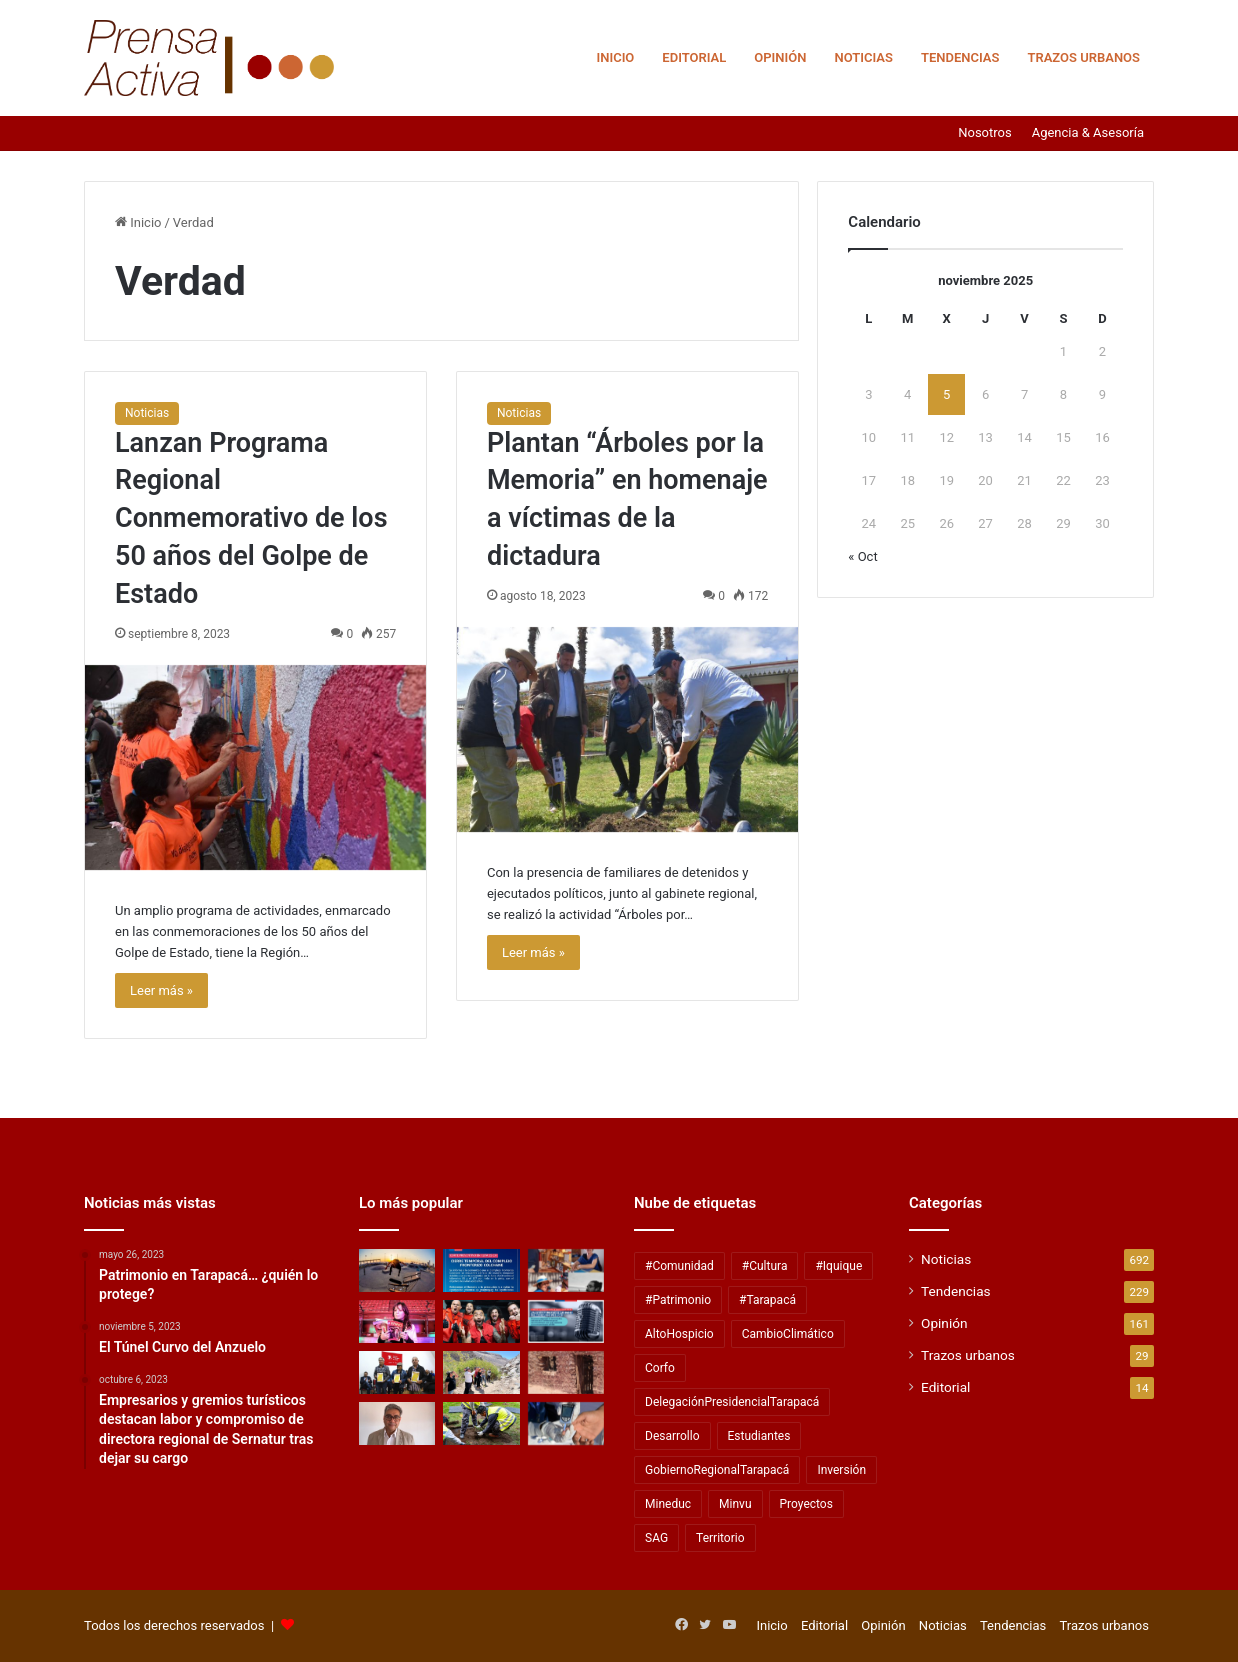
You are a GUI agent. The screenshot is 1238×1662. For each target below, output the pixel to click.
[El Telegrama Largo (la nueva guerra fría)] (397, 1423)
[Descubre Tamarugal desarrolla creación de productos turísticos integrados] (481, 1372)
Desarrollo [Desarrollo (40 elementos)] (672, 1436)
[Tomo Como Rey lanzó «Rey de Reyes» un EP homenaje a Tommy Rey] (481, 1321)
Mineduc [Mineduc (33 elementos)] (668, 1504)
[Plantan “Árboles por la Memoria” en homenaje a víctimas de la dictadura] (627, 730)
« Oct (862, 556)
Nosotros (984, 132)
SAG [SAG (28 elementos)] (656, 1538)
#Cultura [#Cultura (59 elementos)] (765, 1266)
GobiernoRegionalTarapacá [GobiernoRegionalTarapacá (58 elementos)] (717, 1470)
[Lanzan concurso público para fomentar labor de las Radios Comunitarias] (566, 1321)
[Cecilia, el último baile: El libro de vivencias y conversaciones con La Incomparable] (397, 1321)
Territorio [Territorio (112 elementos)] (720, 1538)
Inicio (615, 57)
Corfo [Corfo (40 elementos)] (660, 1368)
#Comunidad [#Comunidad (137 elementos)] (679, 1266)
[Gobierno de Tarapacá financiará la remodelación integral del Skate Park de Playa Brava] (397, 1270)
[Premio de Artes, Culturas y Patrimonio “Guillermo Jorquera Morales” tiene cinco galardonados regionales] (566, 1270)
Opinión (780, 57)
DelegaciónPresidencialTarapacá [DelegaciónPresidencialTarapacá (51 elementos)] (732, 1402)
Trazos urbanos (1083, 57)
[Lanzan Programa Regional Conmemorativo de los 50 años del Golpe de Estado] (255, 768)
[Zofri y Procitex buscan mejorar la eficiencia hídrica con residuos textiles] (481, 1423)
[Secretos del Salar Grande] (566, 1372)
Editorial (694, 57)
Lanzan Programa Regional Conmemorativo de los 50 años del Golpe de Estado (251, 518)
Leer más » (161, 990)
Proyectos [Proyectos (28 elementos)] (806, 1504)
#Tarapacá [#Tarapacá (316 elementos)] (767, 1300)
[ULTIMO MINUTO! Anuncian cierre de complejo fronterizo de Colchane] (481, 1270)
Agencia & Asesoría (1088, 132)
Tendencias (960, 57)
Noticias (863, 57)
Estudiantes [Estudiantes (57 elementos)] (759, 1436)
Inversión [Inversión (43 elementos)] (841, 1470)
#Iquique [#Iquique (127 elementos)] (838, 1266)
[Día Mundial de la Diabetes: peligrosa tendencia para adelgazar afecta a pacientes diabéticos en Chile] (566, 1423)
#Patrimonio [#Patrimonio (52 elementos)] (678, 1300)
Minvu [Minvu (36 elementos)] (735, 1504)
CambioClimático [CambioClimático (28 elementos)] (788, 1334)
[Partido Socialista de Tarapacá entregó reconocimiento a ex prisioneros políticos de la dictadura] (397, 1372)
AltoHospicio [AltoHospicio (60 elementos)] (679, 1334)
